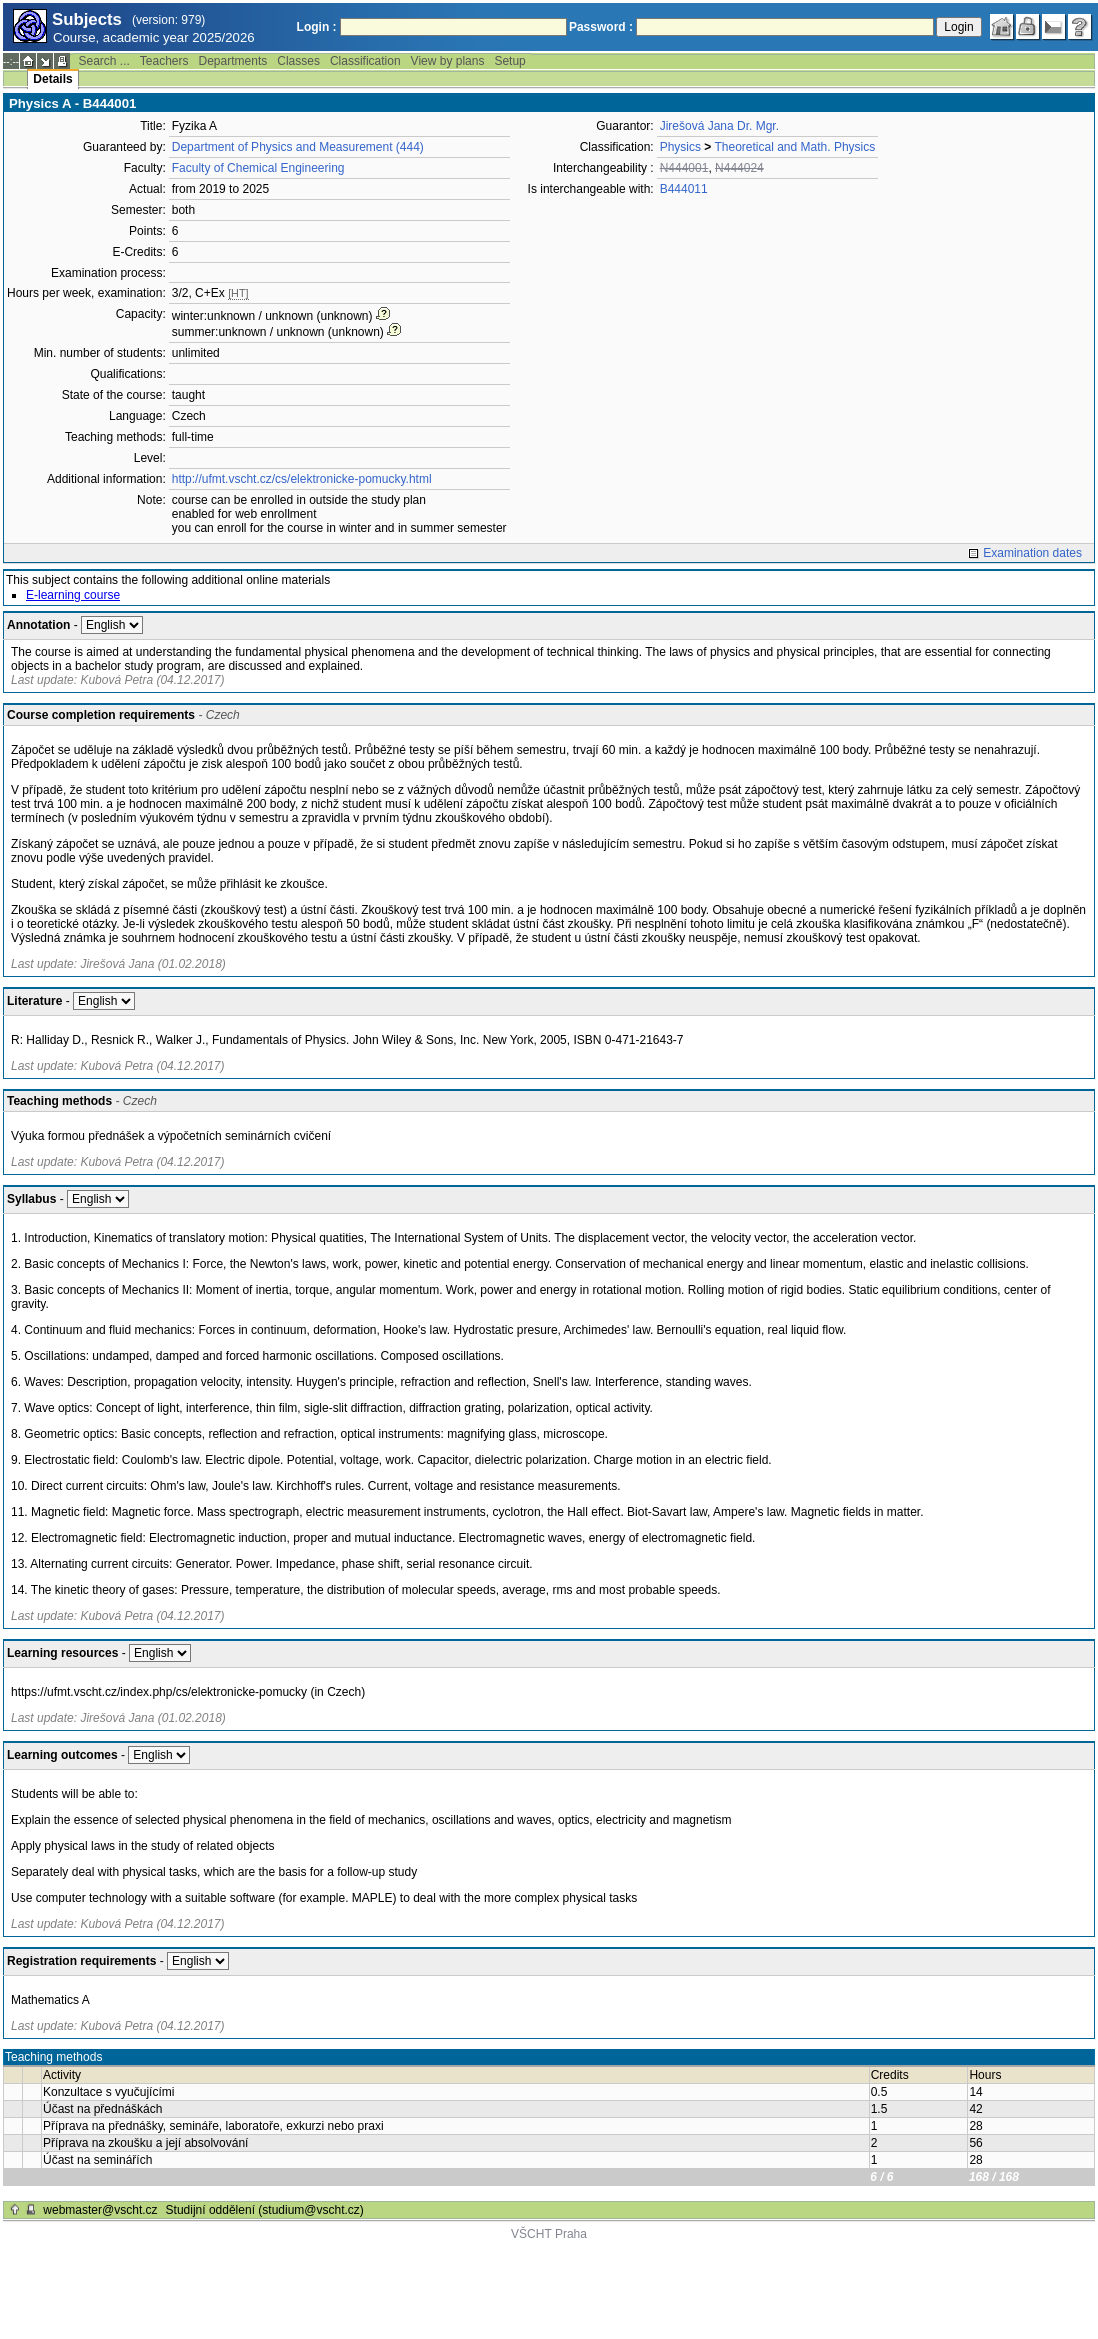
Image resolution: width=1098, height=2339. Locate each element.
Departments (233, 61)
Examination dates (1032, 553)
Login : (317, 27)
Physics (680, 147)
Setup (509, 61)
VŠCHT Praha (549, 2234)
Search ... (103, 61)
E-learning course (73, 595)
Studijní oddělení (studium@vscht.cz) (265, 2210)
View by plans (448, 61)
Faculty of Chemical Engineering (258, 168)
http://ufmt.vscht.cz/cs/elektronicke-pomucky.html (302, 479)
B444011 (684, 189)
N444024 (739, 168)
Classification (365, 61)
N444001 (684, 168)
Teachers (164, 61)
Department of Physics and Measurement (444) (298, 147)
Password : (601, 27)
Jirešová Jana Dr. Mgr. (719, 126)
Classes (298, 61)
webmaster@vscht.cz (100, 2210)
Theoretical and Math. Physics (794, 147)
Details (52, 79)
